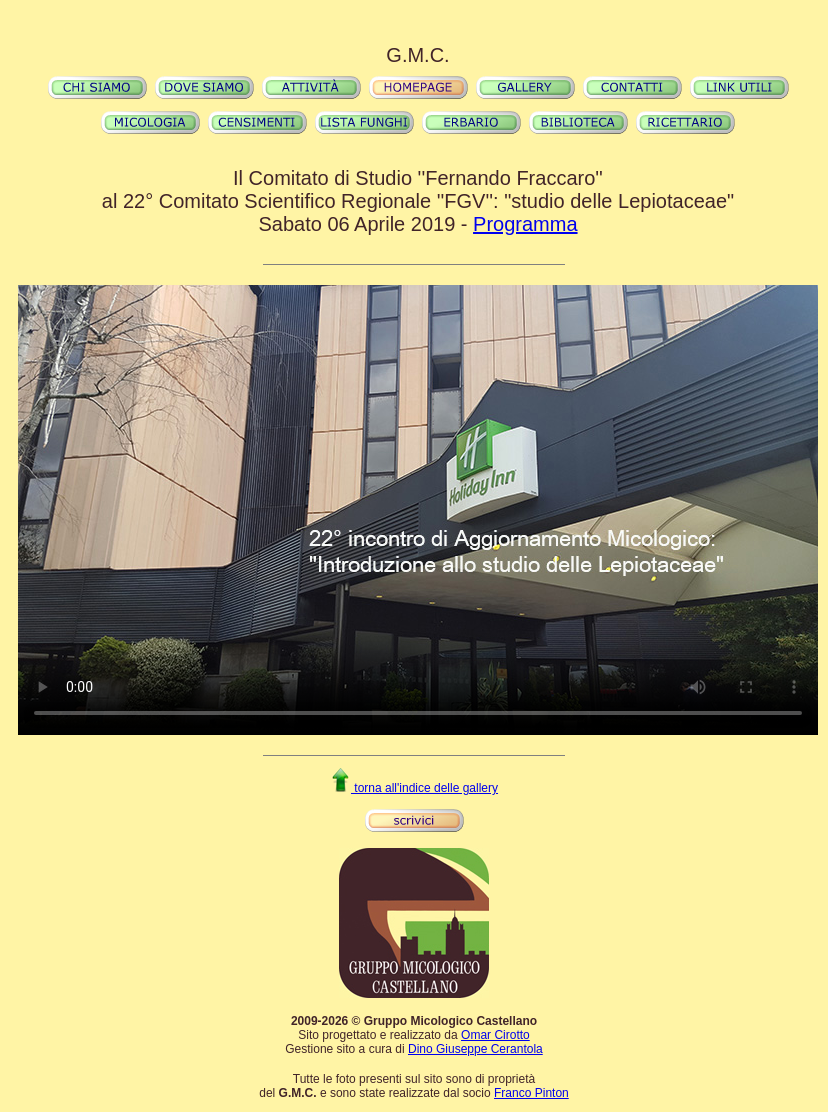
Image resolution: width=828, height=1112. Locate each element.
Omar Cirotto (495, 1035)
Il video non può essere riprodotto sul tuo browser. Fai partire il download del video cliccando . (418, 510)
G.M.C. (417, 55)
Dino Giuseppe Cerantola (475, 1049)
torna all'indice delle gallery (414, 788)
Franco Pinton (531, 1093)
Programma (525, 224)
